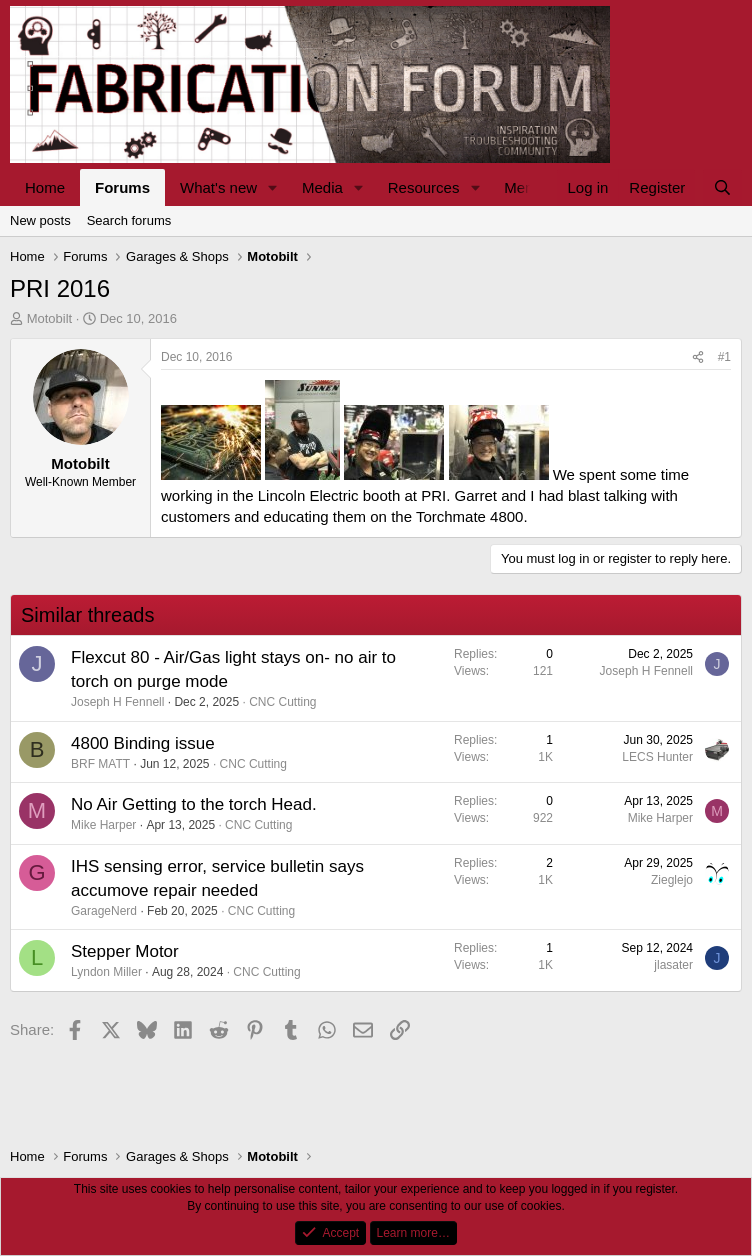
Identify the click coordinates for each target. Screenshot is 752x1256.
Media (322, 187)
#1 (724, 357)
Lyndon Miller (106, 972)
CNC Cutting (282, 702)
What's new (218, 187)
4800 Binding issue (143, 743)
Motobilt (50, 318)
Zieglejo (672, 880)
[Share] (698, 357)
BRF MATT (100, 764)
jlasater (673, 965)
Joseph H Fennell (117, 702)
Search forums (129, 220)
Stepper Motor (125, 951)
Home (45, 187)
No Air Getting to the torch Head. (194, 804)
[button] (273, 187)
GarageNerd (104, 911)
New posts (40, 220)
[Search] (722, 187)
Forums (122, 187)
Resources (424, 187)
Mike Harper (103, 825)
